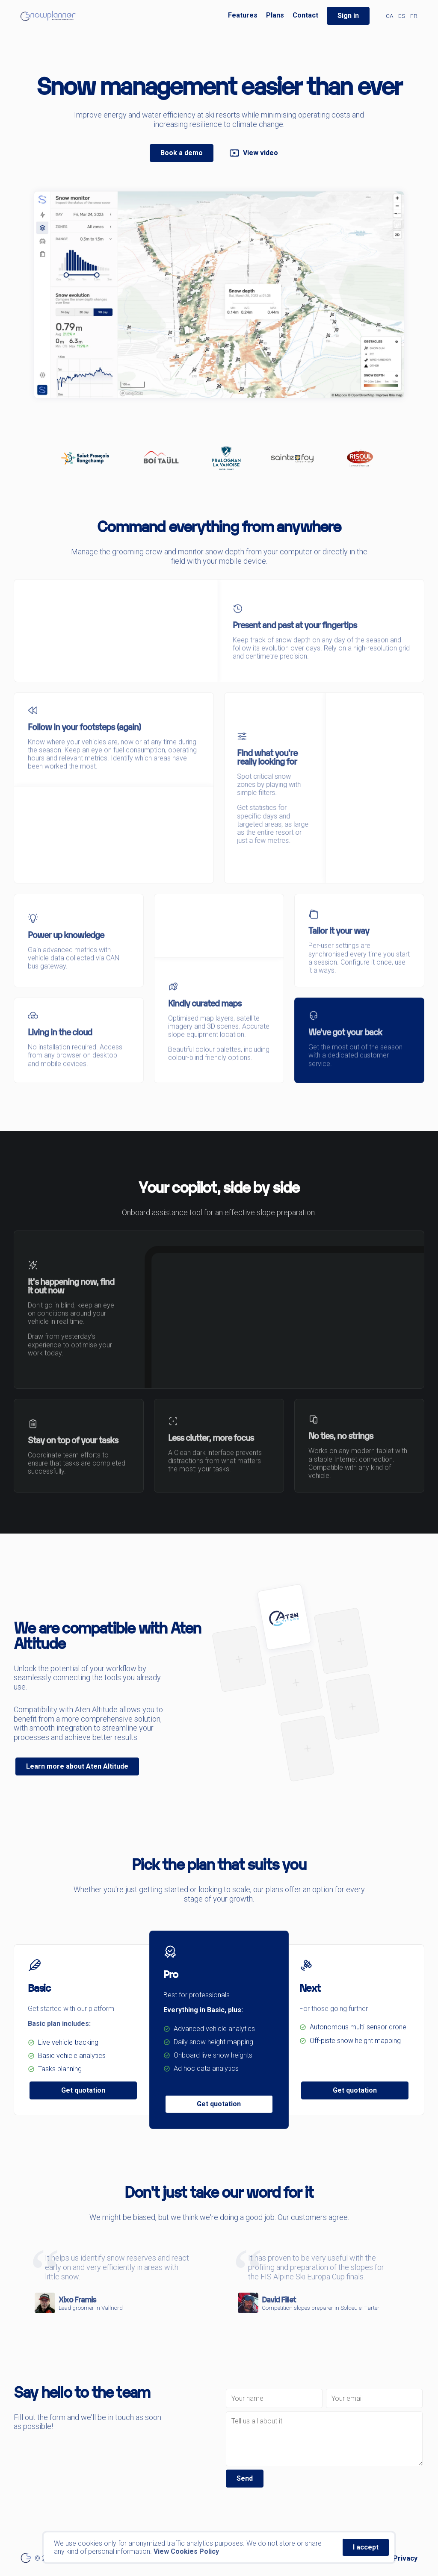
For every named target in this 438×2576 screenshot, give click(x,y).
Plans (275, 15)
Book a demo (181, 153)
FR (413, 15)
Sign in (348, 16)
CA (389, 15)
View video (253, 153)
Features (242, 15)
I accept (366, 2547)
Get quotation (83, 2090)
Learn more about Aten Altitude (77, 1766)
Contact (305, 15)
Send (245, 2478)
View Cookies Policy (186, 2551)
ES (401, 15)
